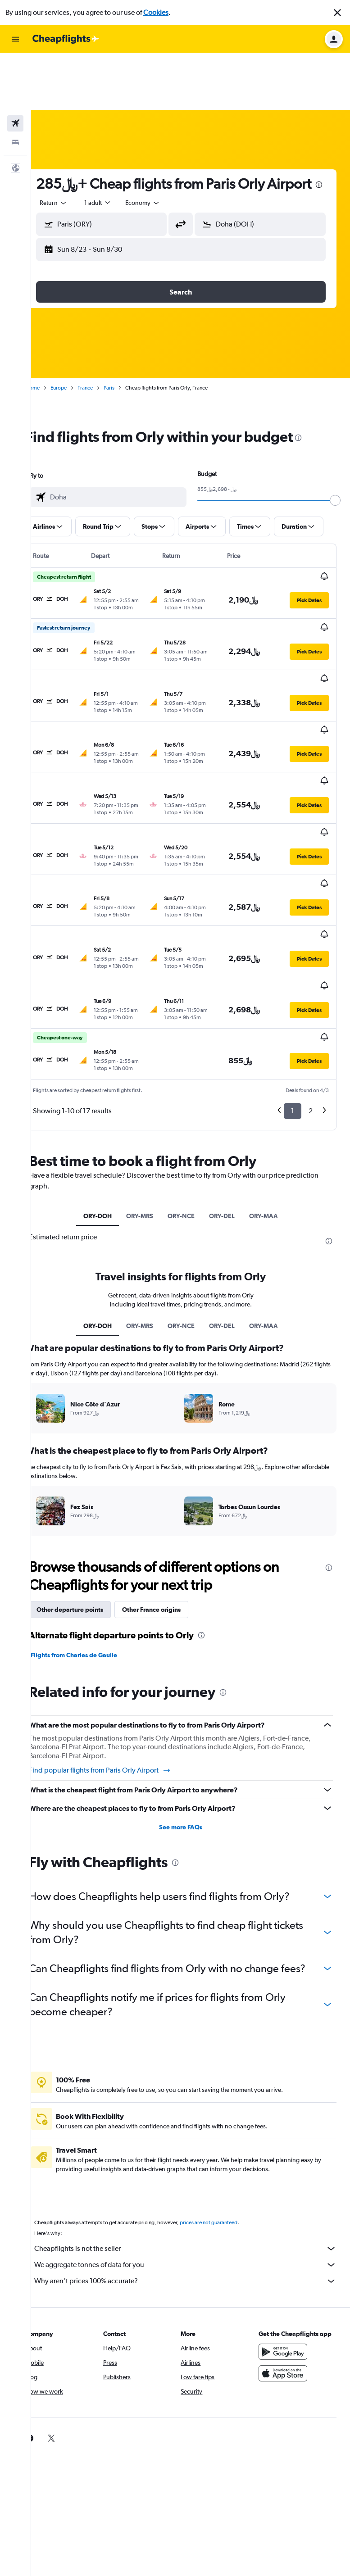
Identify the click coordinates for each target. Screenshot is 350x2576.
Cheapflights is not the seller (195, 2132)
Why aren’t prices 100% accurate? (195, 2165)
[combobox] (73, 163)
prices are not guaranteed (228, 2107)
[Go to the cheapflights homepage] (65, 39)
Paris (128, 349)
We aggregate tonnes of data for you (195, 2149)
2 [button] (311, 981)
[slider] (339, 461)
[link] (49, 2322)
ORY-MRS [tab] (149, 1085)
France (104, 349)
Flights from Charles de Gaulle (93, 1524)
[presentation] (107, 146)
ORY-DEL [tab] (232, 1085)
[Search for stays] (15, 86)
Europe (78, 349)
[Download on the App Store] (288, 2257)
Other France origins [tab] (170, 1479)
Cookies (155, 12)
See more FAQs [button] (190, 1697)
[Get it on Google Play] (288, 2236)
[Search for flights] (15, 67)
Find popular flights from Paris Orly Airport (119, 1640)
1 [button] (292, 981)
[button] (337, 12)
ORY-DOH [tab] (107, 1085)
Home (52, 349)
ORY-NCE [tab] (191, 1085)
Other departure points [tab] (89, 1479)
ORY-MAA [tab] (273, 1085)
